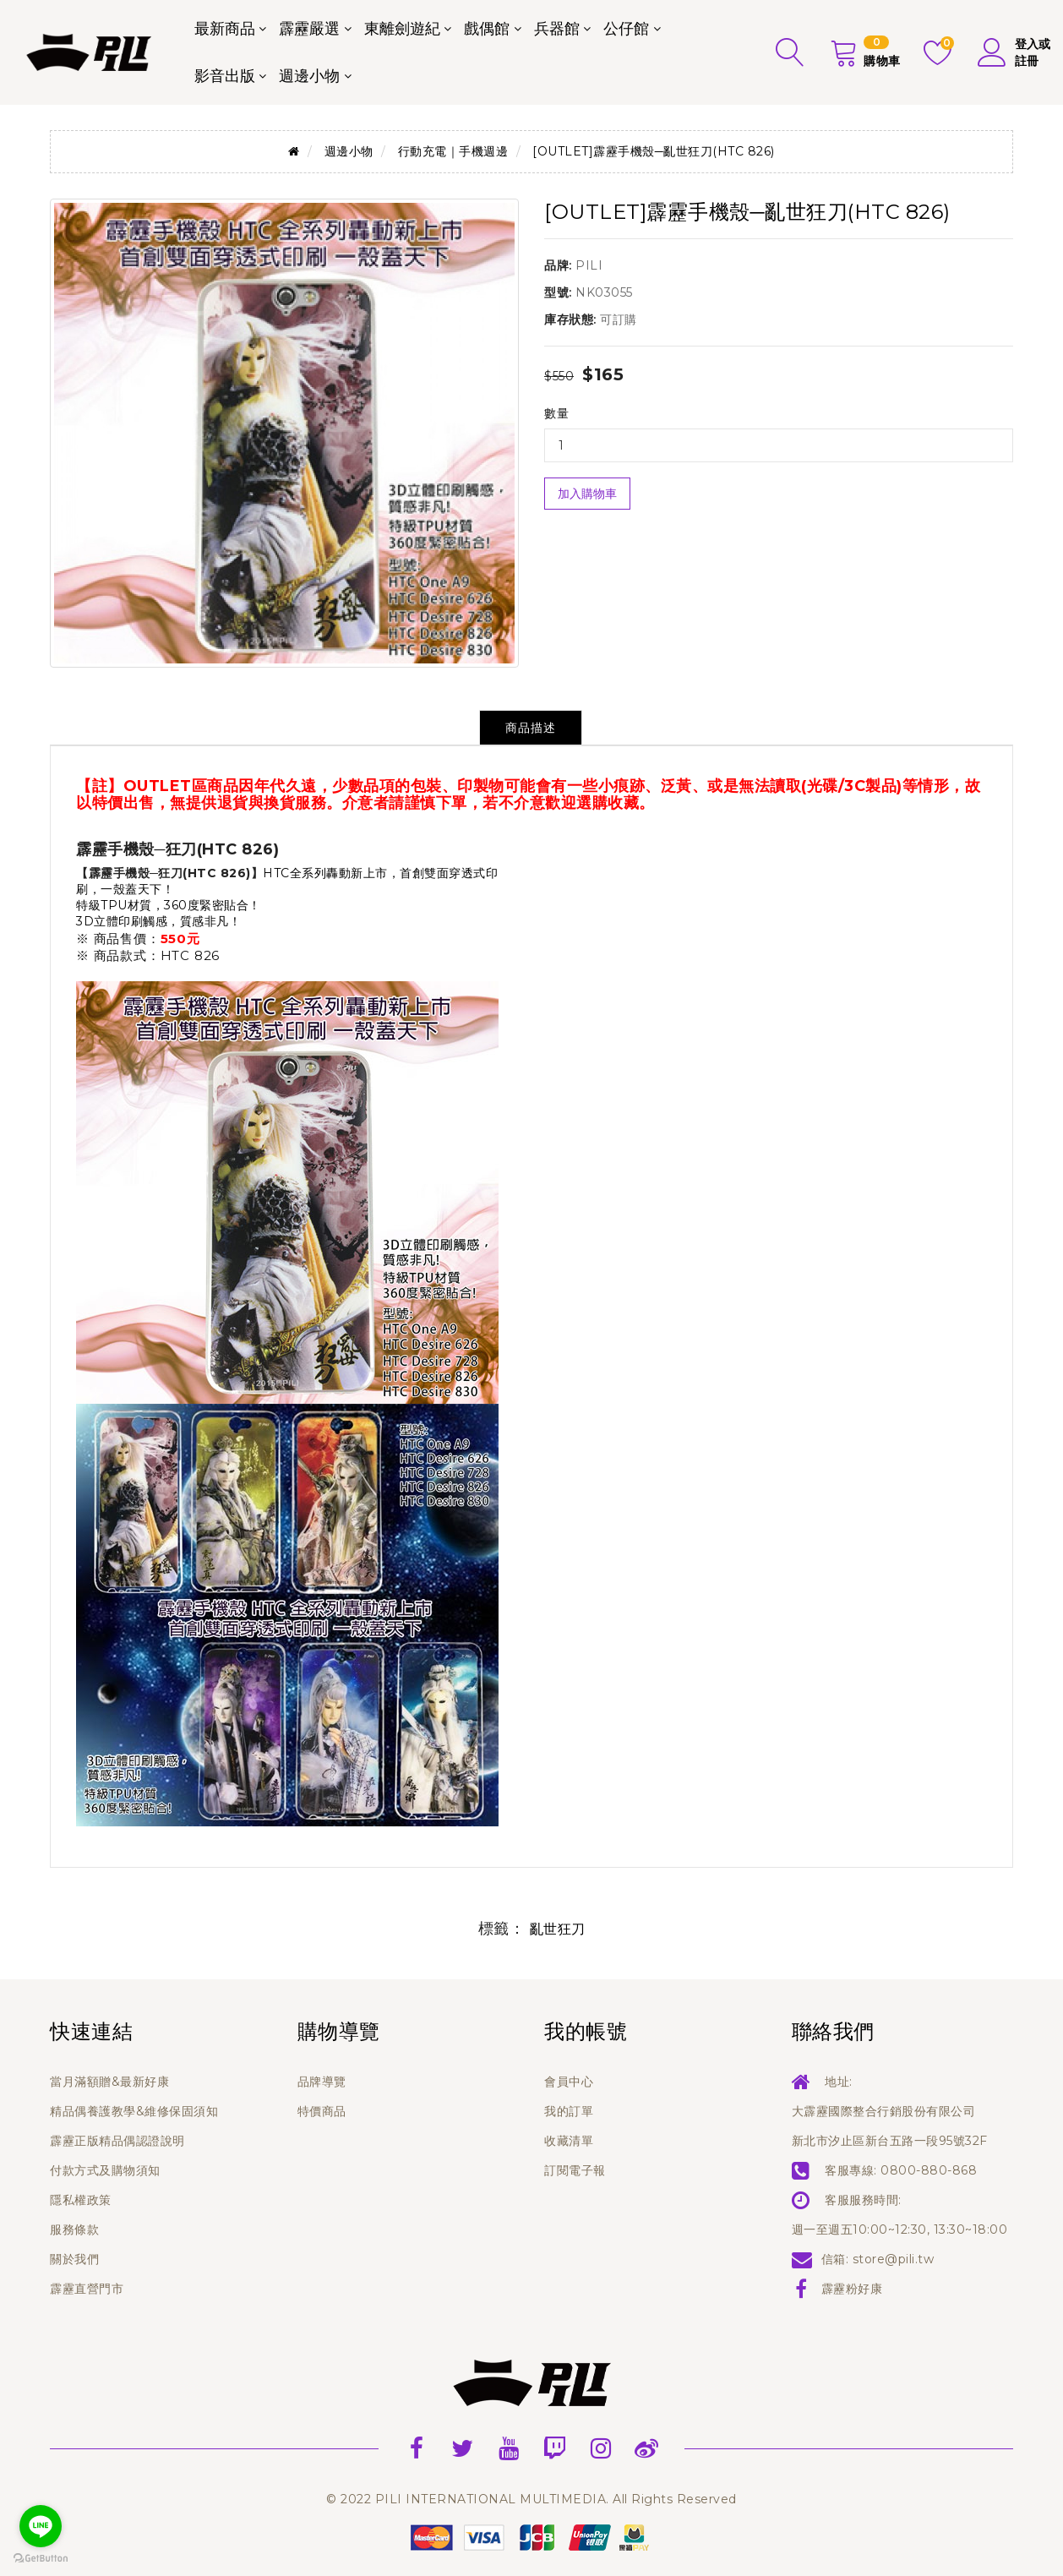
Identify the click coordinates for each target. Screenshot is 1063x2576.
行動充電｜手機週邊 (453, 151)
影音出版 (224, 76)
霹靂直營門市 (86, 2288)
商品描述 (530, 727)
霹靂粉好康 (852, 2288)
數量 (556, 413)
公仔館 (626, 28)
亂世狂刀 (558, 1929)
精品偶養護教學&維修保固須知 (134, 2111)
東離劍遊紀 (402, 28)
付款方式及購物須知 (105, 2170)
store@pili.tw (894, 2259)
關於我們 (74, 2259)
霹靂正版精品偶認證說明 (117, 2140)
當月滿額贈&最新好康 (109, 2081)
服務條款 (74, 2229)
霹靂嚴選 (309, 28)
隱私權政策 (81, 2200)
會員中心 (568, 2081)
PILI (588, 265)
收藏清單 (568, 2140)
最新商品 (224, 28)
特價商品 (321, 2111)
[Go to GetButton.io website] (41, 2558)
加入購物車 (587, 493)
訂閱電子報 (575, 2170)
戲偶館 (487, 28)
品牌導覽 (321, 2081)
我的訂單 (568, 2111)
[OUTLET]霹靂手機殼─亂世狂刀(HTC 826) (653, 151)
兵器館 (557, 28)
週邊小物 (309, 76)
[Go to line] (40, 2526)
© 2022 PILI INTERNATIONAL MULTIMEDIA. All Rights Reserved (531, 2499)
